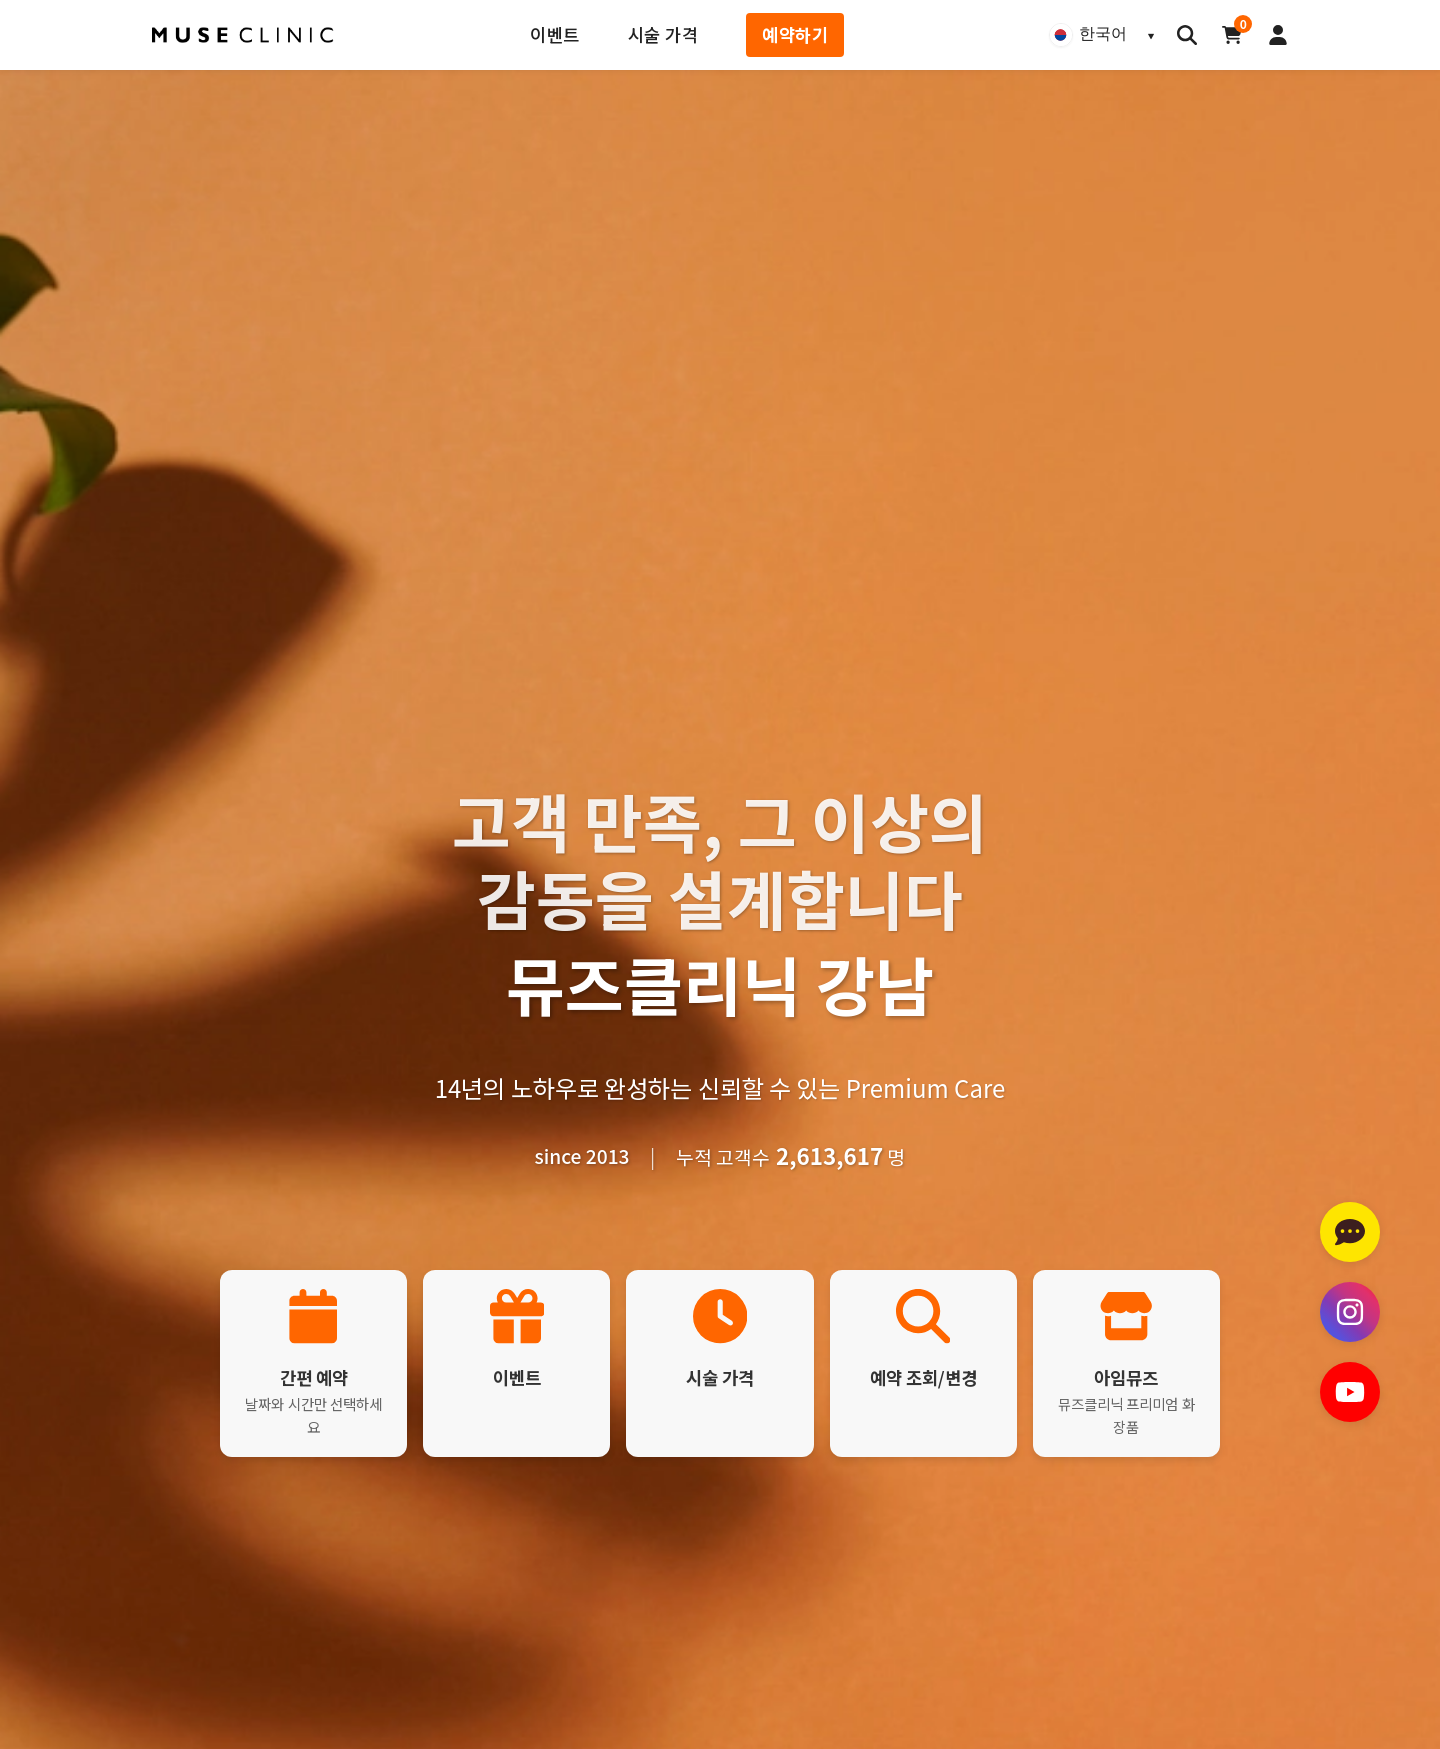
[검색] (1187, 35)
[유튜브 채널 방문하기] (1350, 1392)
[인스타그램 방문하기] (1350, 1312)
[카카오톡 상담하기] (1350, 1232)
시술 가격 (663, 34)
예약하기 (795, 34)
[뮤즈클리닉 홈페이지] (243, 35)
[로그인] (1278, 35)
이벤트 (555, 34)
